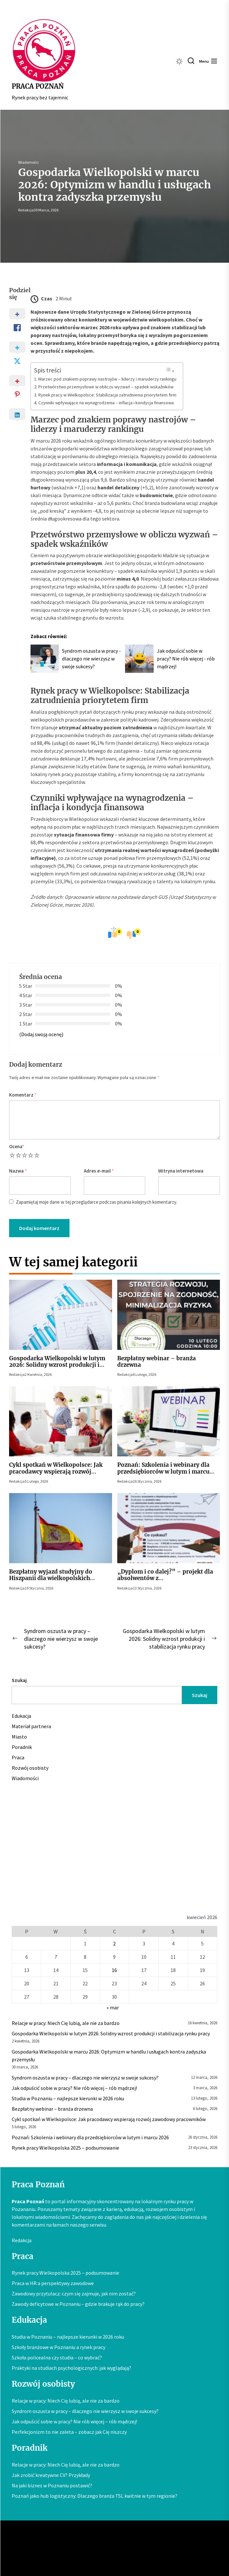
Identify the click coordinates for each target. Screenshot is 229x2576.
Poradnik (22, 1747)
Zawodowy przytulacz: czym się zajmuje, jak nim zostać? (74, 2293)
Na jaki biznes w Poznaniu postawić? (52, 2485)
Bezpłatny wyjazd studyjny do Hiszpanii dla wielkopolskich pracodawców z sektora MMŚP (51, 1578)
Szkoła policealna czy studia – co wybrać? (57, 2357)
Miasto (19, 1736)
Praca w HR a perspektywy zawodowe (53, 2283)
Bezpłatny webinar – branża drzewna (156, 1361)
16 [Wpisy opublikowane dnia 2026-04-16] (114, 1970)
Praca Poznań (38, 86)
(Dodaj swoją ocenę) (41, 1034)
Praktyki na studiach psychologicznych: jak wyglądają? (71, 2368)
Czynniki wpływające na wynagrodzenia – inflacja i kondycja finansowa (106, 403)
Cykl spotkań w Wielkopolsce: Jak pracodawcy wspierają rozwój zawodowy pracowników (56, 1471)
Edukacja (21, 1716)
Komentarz (23, 1095)
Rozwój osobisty (30, 1768)
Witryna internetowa (180, 1171)
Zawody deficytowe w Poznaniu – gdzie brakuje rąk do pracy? (78, 2304)
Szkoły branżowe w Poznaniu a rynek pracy (58, 2347)
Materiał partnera (31, 1726)
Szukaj (19, 1680)
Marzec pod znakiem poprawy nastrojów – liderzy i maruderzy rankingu (107, 379)
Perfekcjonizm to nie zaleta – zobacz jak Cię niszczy (69, 2432)
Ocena (16, 1146)
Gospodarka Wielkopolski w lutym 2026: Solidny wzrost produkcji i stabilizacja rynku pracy (57, 1365)
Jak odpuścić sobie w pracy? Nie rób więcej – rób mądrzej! (74, 2088)
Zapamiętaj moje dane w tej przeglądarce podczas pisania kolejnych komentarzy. (96, 1202)
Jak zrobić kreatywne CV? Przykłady (51, 2475)
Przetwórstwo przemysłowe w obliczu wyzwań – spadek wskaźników (105, 387)
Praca (18, 1757)
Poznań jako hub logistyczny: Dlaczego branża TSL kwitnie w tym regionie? (94, 2496)
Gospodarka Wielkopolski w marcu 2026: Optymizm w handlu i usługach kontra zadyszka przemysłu (109, 2055)
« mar (113, 2007)
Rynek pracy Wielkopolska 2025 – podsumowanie (65, 2147)
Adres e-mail (99, 1171)
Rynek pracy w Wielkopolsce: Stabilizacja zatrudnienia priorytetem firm (107, 395)
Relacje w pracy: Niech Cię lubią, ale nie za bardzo (66, 2023)
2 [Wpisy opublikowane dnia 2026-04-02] (114, 1943)
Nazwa (18, 1171)
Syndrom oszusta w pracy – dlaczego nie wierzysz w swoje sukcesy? (85, 2077)
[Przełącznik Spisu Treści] (169, 370)
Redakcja (26, 209)
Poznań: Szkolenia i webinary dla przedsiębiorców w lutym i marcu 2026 (163, 1471)
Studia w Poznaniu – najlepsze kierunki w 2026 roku (68, 2098)
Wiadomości (28, 162)
